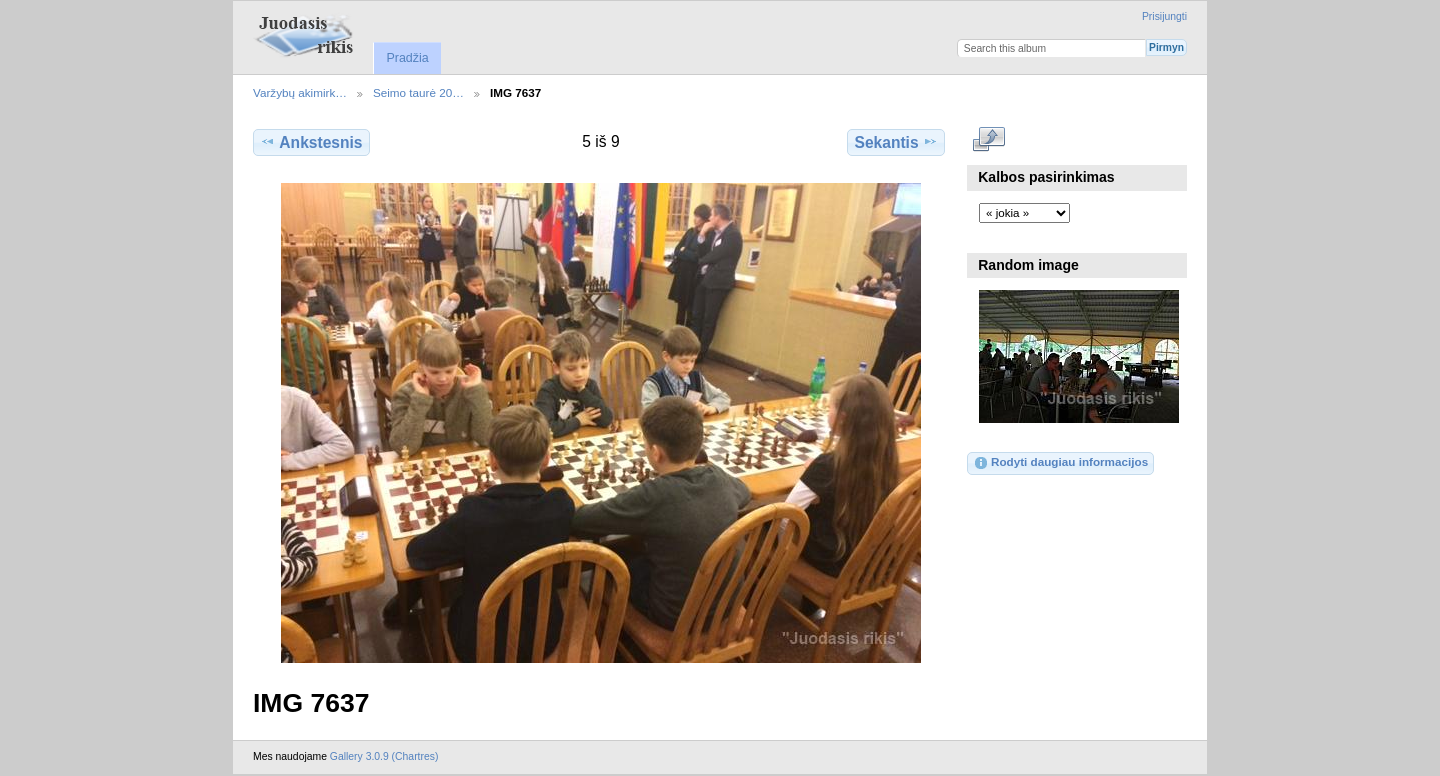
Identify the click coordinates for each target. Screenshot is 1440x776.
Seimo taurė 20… (418, 92)
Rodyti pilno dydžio (989, 140)
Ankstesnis (311, 142)
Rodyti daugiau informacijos (1060, 463)
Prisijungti (1164, 16)
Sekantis (895, 142)
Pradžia (407, 58)
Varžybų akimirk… (300, 92)
